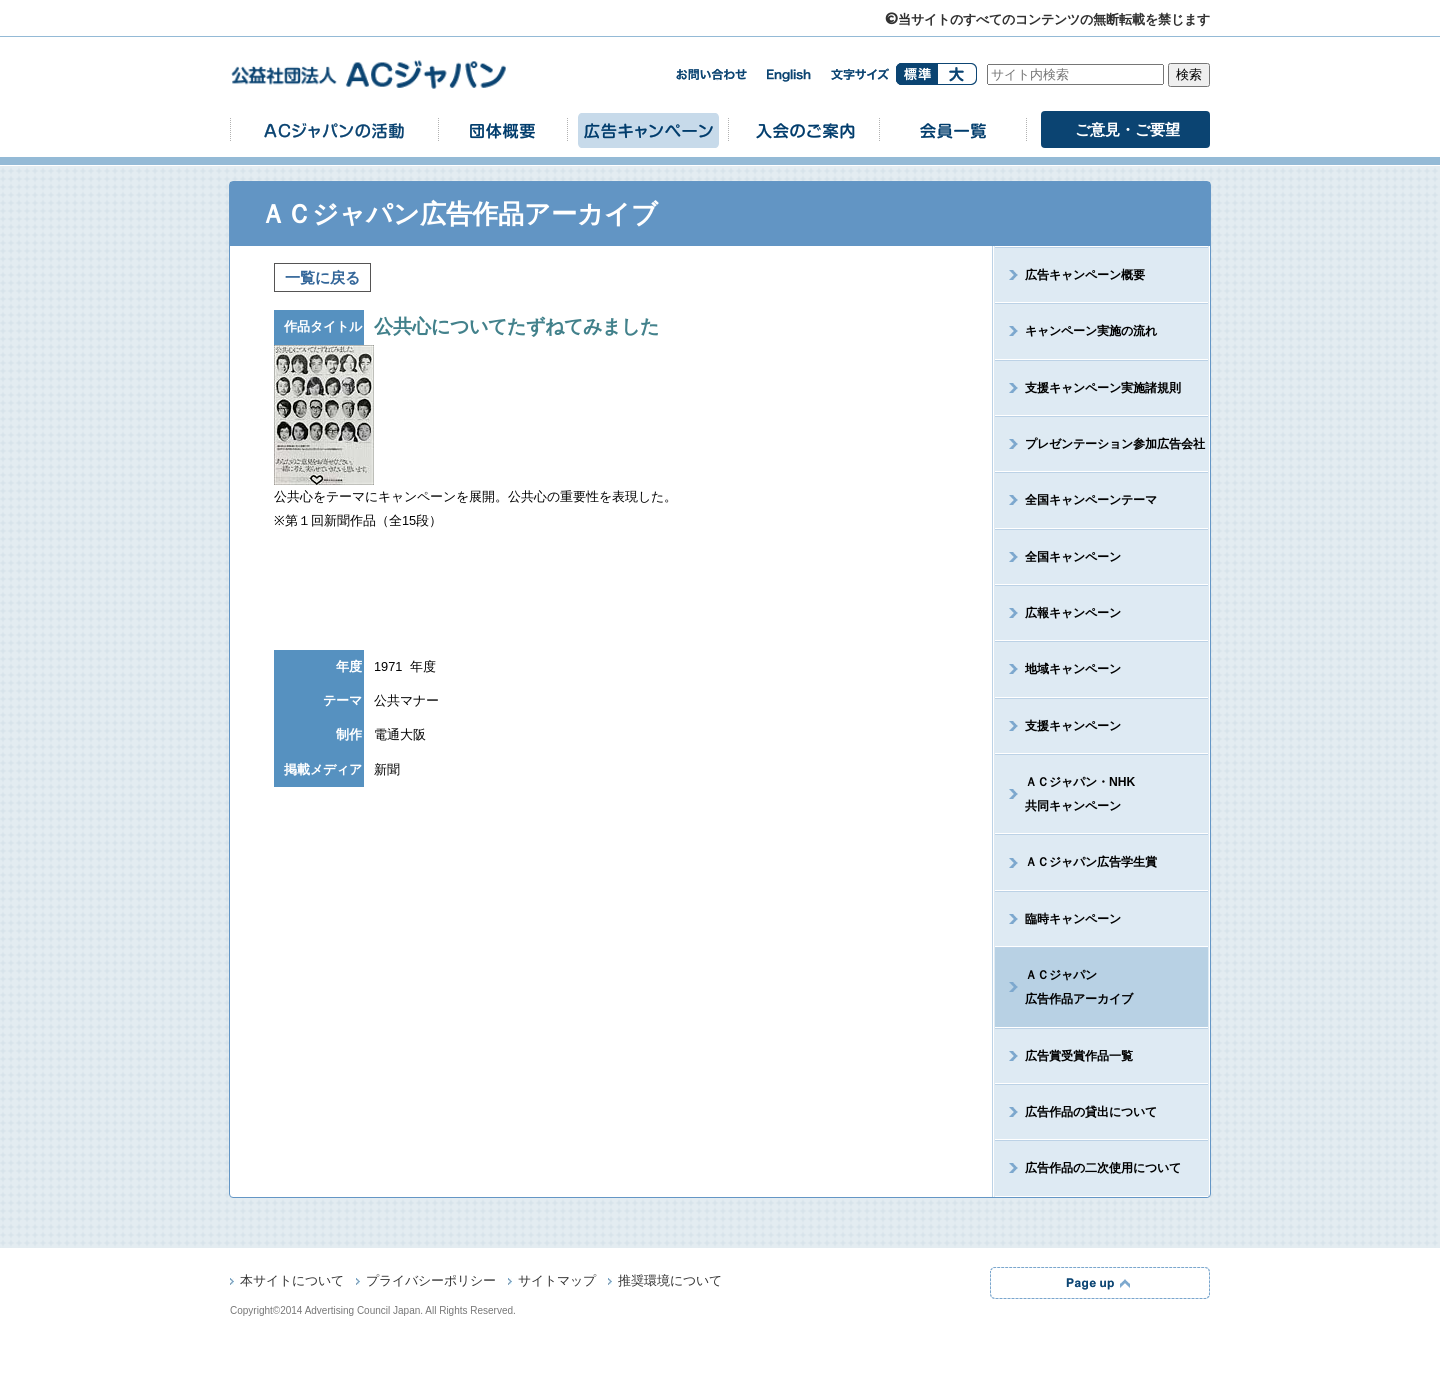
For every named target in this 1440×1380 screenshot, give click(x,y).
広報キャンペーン (1073, 613)
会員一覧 (953, 129)
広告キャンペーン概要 (1085, 275)
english (789, 75)
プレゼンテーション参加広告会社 (1115, 444)
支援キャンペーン (1073, 726)
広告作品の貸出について (1091, 1112)
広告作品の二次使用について (1103, 1168)
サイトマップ (557, 1282)
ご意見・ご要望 (1127, 129)
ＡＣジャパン (1064, 987)
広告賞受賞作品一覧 (1079, 1056)
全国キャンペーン (1073, 557)
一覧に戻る (322, 277)
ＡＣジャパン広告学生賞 (1091, 862)
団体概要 (503, 129)
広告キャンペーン (648, 129)
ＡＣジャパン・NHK (1065, 794)
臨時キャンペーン (1073, 919)
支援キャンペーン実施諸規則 (1103, 388)
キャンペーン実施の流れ (1091, 331)
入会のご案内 (804, 129)
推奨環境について (670, 1282)
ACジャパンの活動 (334, 129)
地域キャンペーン (1073, 669)
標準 (916, 74)
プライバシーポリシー (431, 1282)
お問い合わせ (711, 74)
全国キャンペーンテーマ (1091, 500)
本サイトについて (292, 1282)
